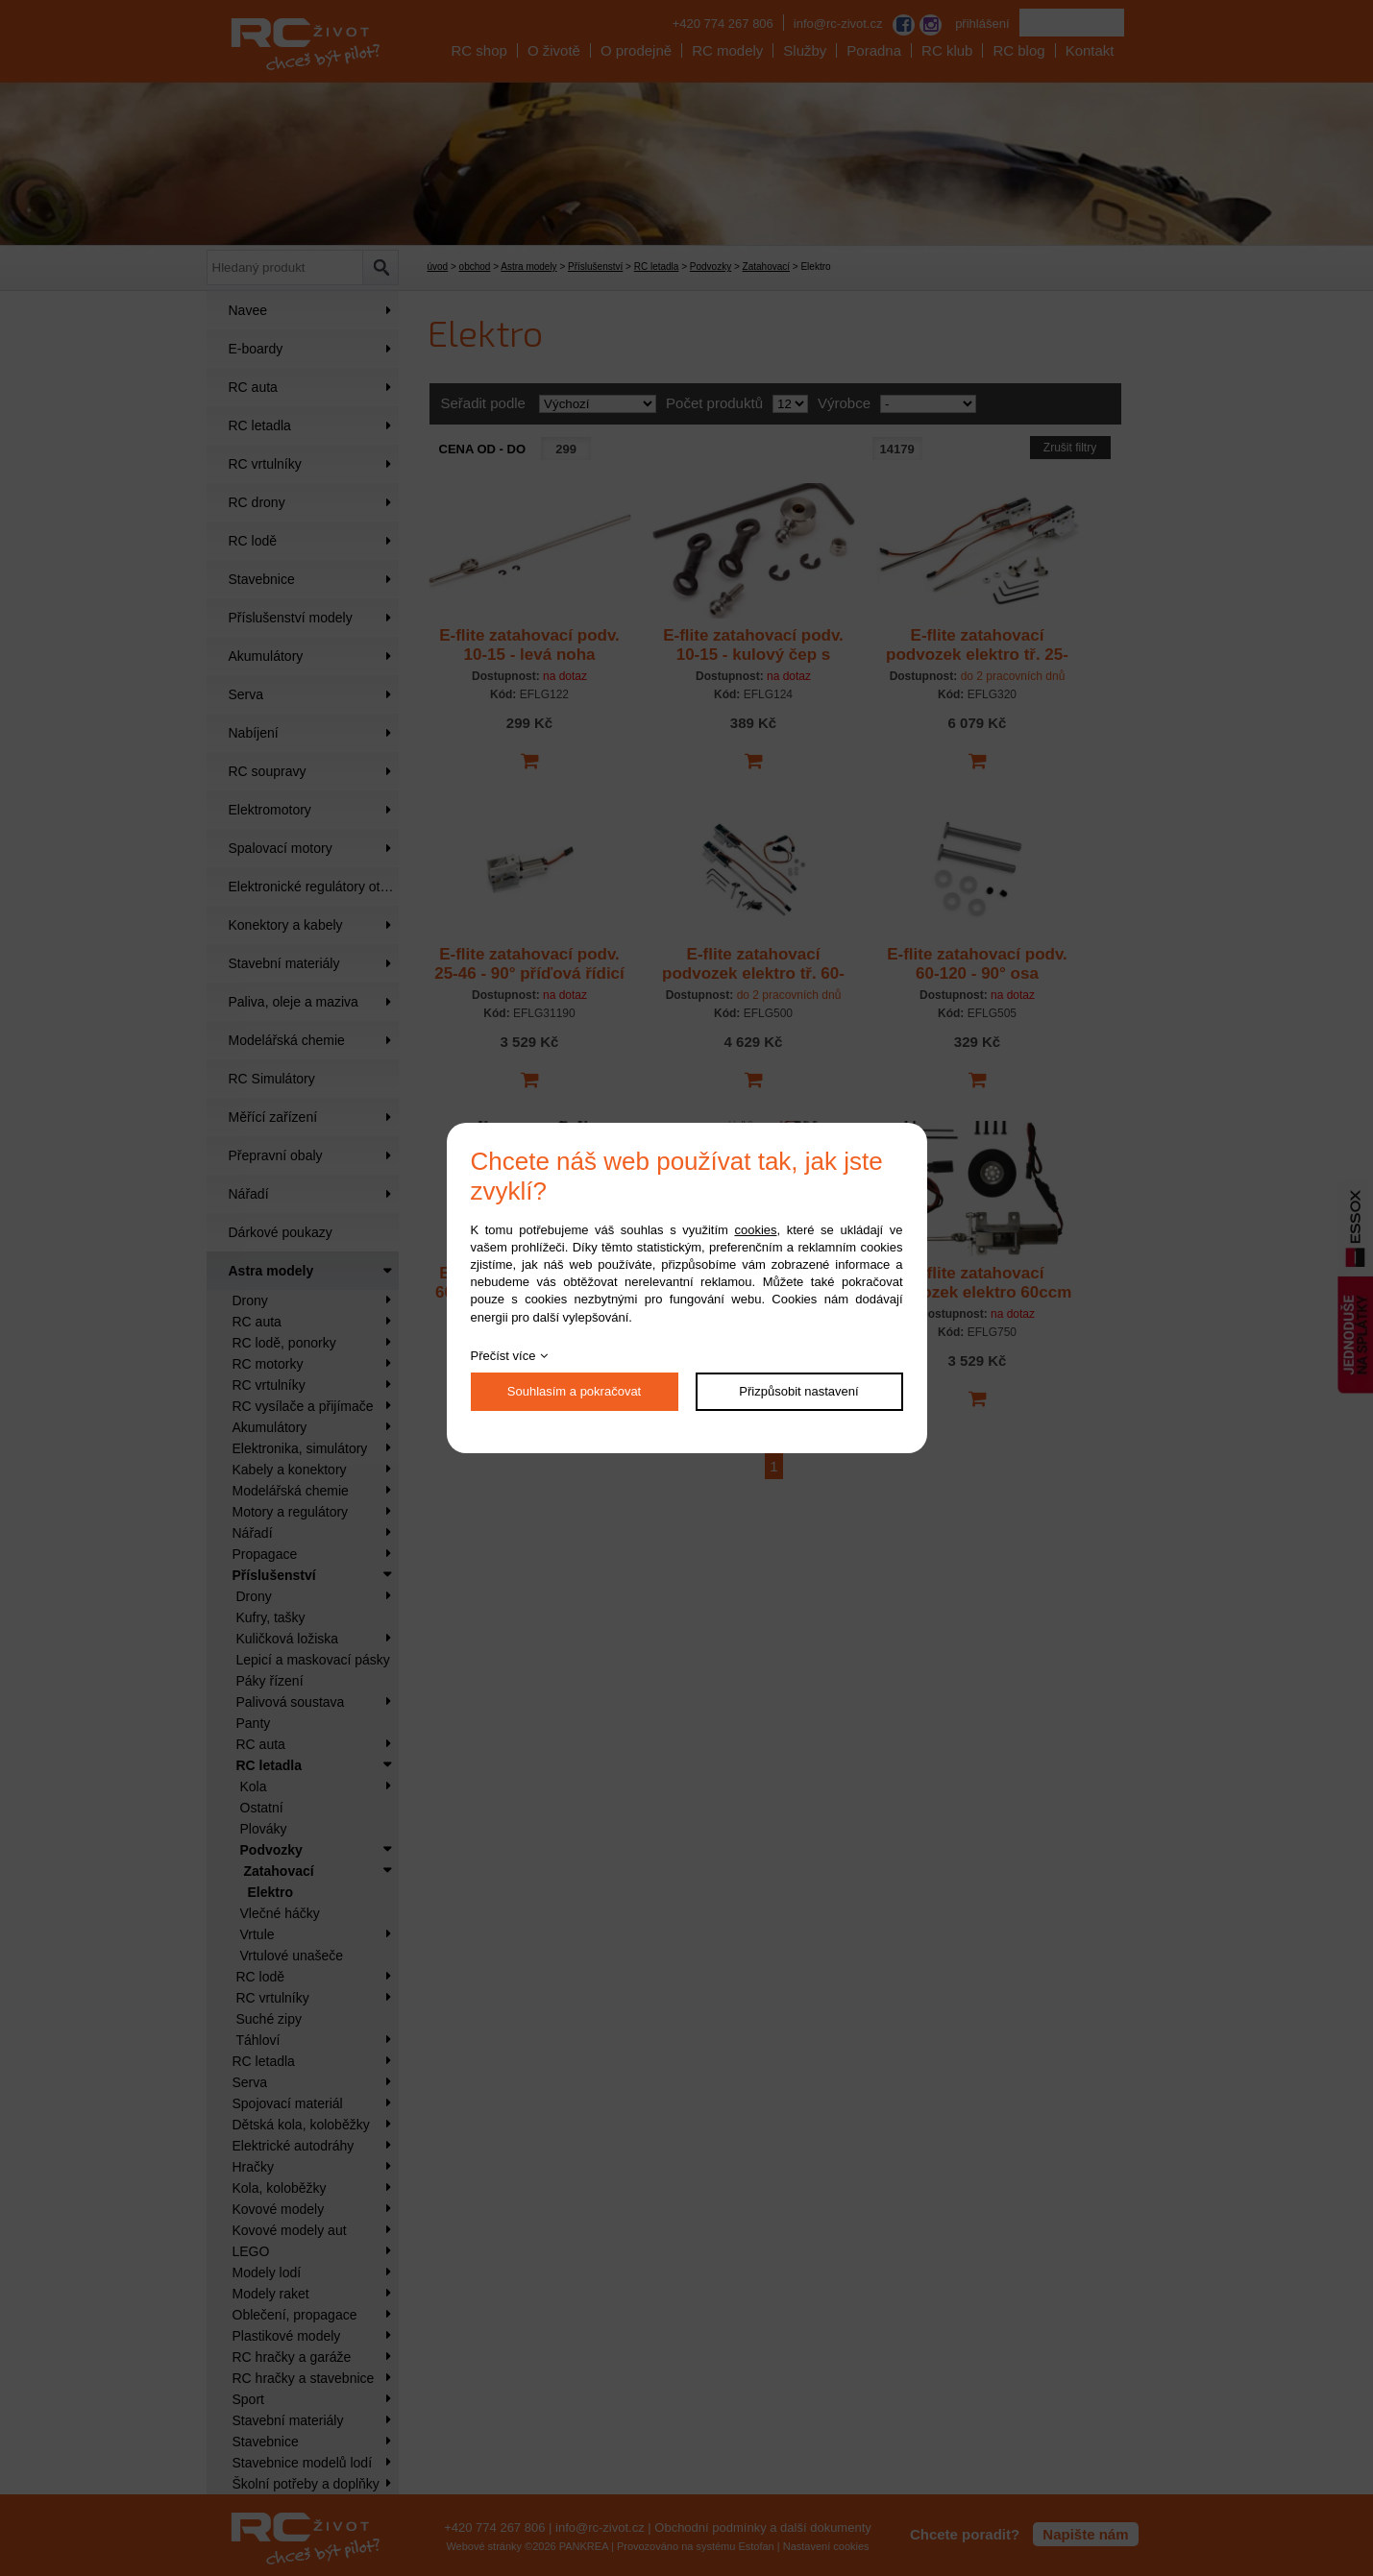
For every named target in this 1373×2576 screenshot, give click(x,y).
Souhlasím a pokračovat (574, 1391)
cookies (755, 1230)
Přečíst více (503, 1356)
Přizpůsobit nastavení (798, 1391)
